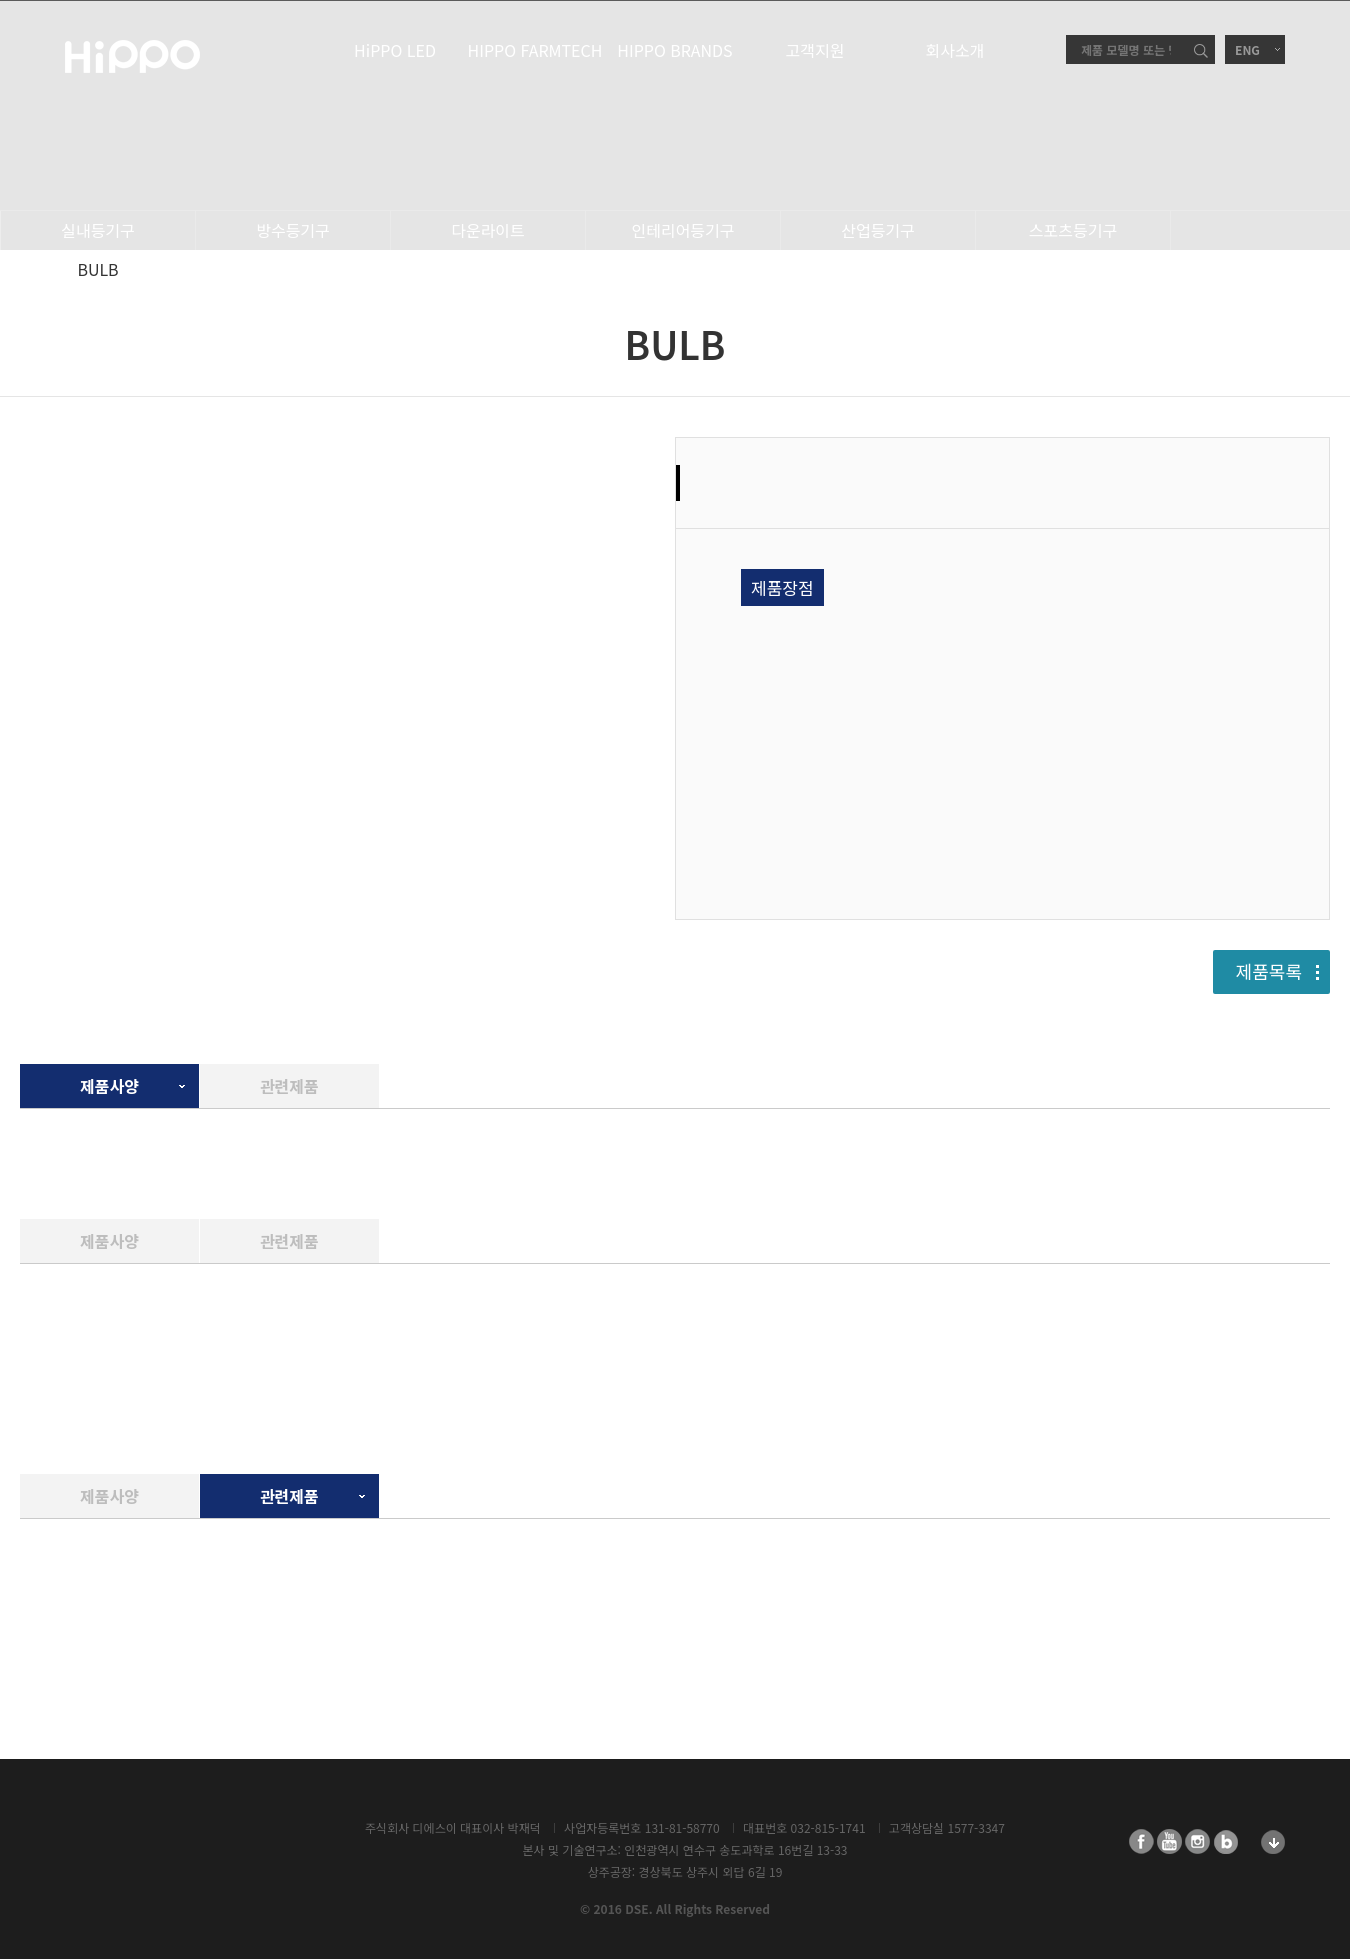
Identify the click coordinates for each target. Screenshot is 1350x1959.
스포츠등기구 (1073, 230)
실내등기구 (98, 230)
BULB (97, 269)
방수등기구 (293, 230)
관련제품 (289, 1086)
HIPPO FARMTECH (535, 50)
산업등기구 (878, 230)
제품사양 (109, 1086)
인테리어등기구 (682, 230)
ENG (1247, 49)
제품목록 (1269, 971)
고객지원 (815, 50)
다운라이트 (488, 230)
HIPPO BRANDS (674, 50)
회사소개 (955, 50)
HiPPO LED (395, 50)
